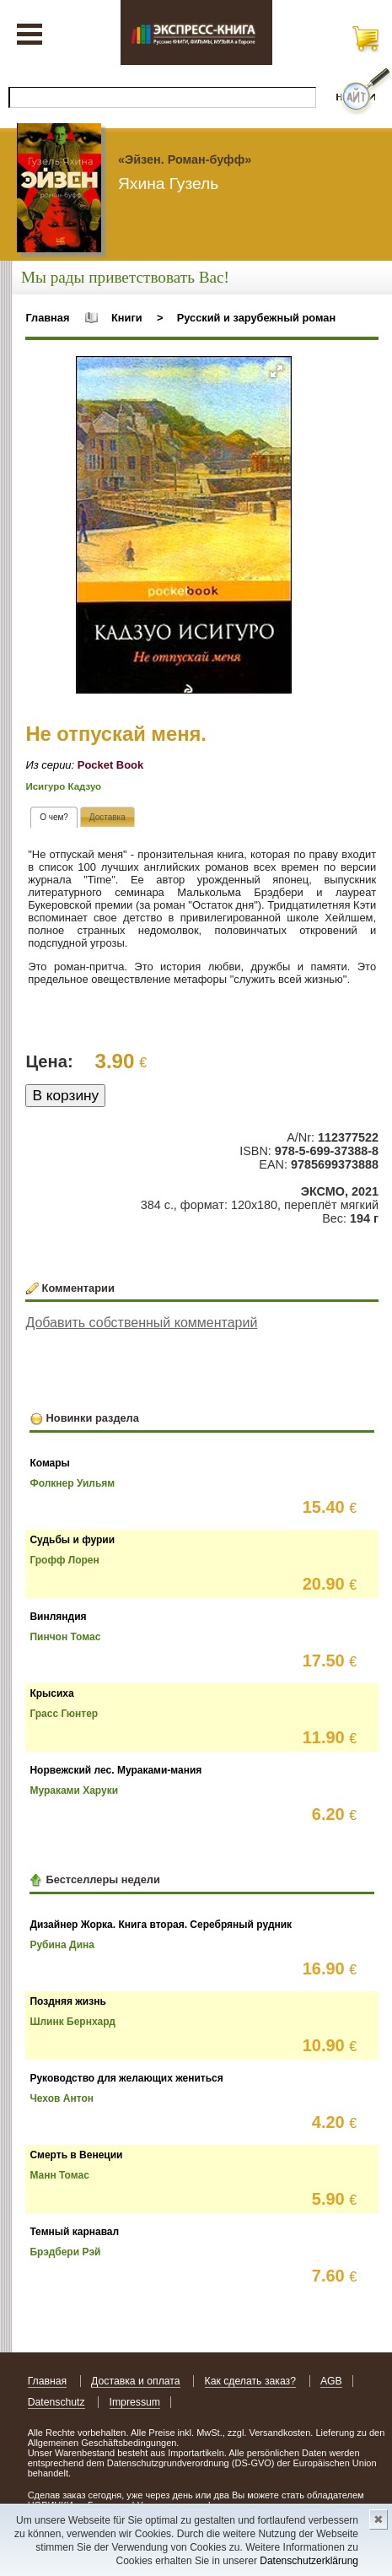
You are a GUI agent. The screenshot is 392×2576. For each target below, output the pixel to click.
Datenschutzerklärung (309, 2561)
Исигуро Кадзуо (63, 786)
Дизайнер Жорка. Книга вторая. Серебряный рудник (161, 1925)
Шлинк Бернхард (72, 2022)
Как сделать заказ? (251, 2381)
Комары (49, 1463)
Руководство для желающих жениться (126, 2078)
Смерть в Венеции (76, 2155)
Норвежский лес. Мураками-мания (115, 1770)
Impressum (135, 2402)
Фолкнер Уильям (72, 1483)
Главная (47, 317)
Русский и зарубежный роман (256, 317)
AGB (331, 2381)
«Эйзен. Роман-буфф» (184, 159)
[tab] (54, 817)
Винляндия (58, 1617)
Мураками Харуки (74, 1790)
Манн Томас (59, 2175)
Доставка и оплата (135, 2381)
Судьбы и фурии (72, 1540)
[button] (276, 371)
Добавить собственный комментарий (141, 1322)
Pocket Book (110, 765)
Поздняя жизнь (67, 2001)
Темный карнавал (74, 2232)
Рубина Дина (62, 1945)
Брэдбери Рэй (65, 2252)
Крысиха (51, 1693)
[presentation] (54, 817)
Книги (126, 317)
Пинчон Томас (65, 1637)
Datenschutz (56, 2402)
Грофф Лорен (64, 1560)
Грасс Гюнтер (64, 1714)
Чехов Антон (62, 2098)
